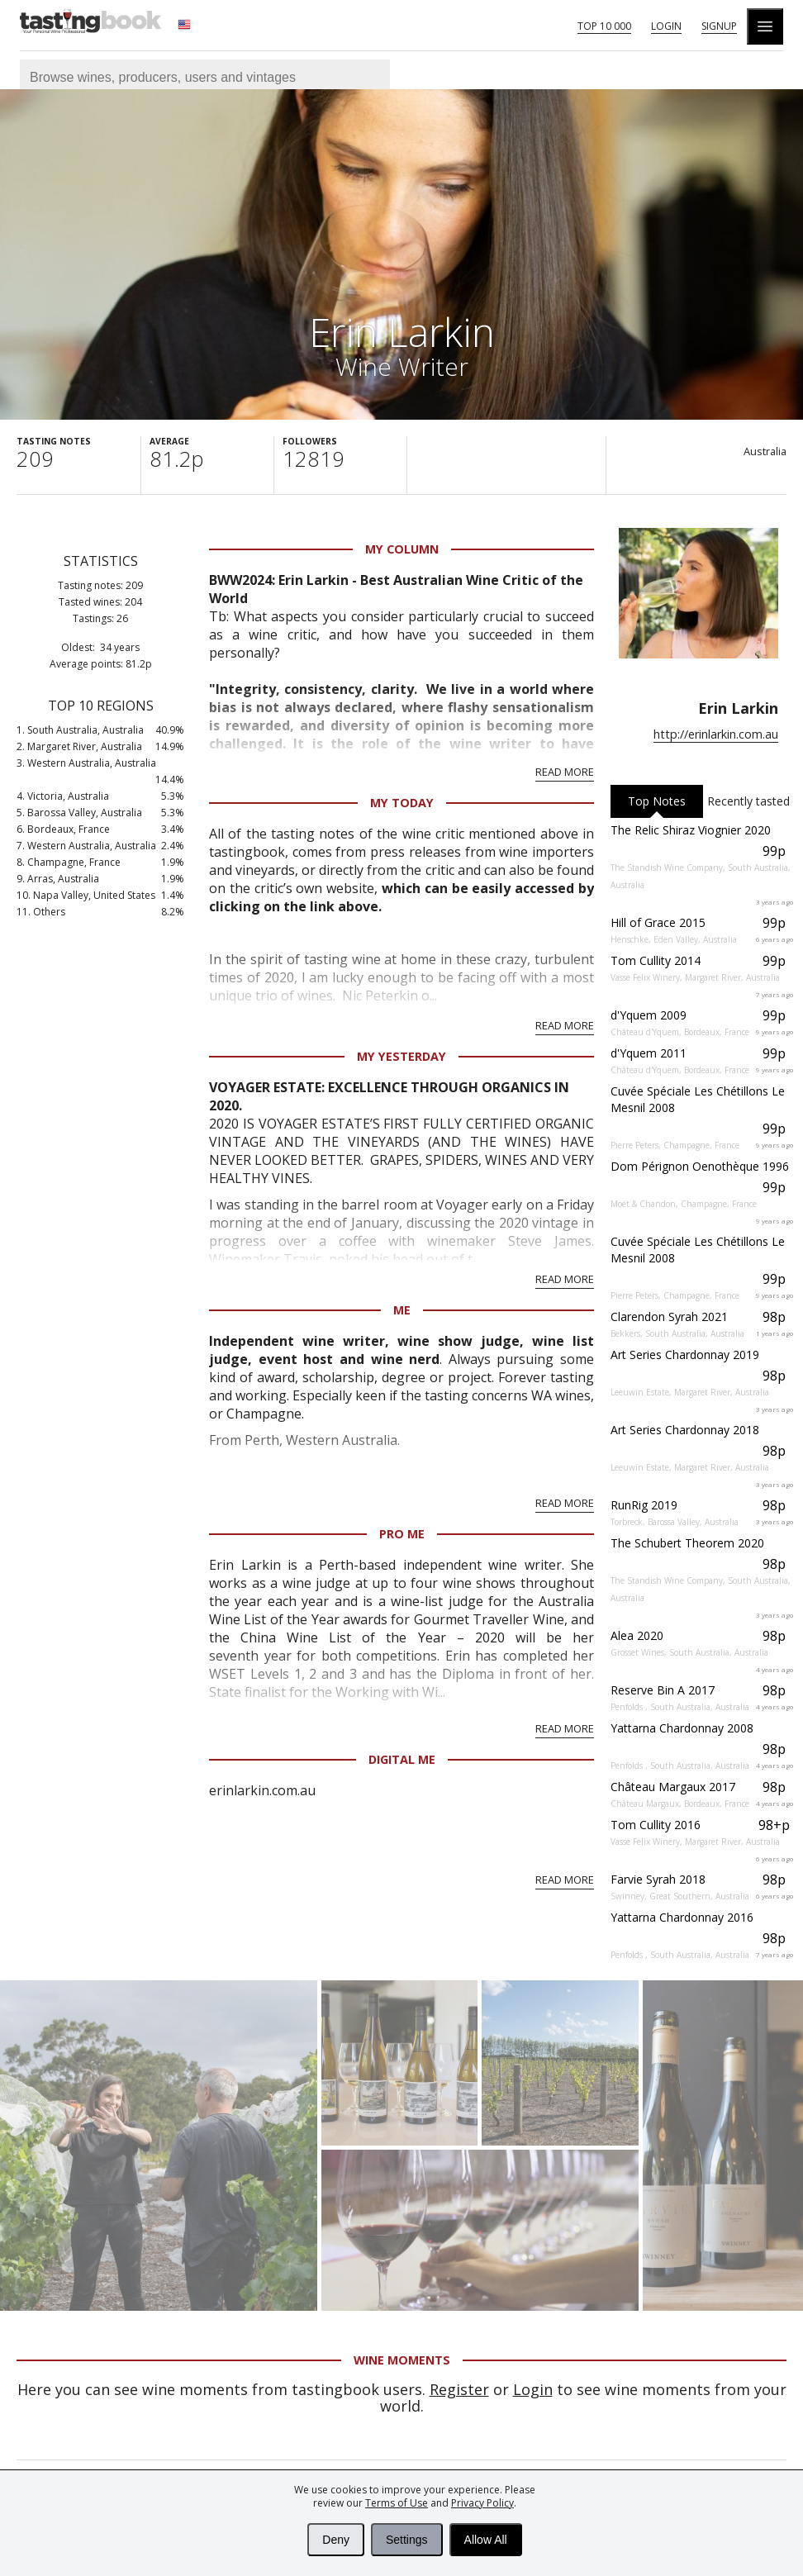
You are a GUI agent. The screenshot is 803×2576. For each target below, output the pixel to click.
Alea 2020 (637, 1635)
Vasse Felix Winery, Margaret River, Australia (695, 977)
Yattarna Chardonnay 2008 (682, 1728)
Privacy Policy (482, 2503)
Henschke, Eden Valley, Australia (674, 939)
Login (666, 26)
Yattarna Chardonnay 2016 (682, 1917)
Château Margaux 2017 (673, 1786)
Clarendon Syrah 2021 (669, 1316)
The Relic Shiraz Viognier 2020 (691, 830)
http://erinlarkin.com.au (715, 734)
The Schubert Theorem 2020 (687, 1543)
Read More (564, 771)
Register (459, 2389)
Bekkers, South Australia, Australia (677, 1333)
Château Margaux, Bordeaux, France (680, 1803)
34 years (120, 647)
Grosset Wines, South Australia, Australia (689, 1652)
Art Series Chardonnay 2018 (685, 1430)
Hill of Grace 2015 (658, 922)
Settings (407, 2539)
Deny (335, 2539)
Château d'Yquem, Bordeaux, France (680, 1032)
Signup (719, 26)
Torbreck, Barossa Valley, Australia (675, 1522)
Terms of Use (396, 2503)
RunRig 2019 (644, 1505)
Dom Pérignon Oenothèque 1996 (700, 1166)
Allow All (485, 2539)
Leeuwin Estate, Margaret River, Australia (690, 1392)
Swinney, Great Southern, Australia (680, 1896)
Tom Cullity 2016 (656, 1824)
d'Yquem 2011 (649, 1053)
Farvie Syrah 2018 (658, 1879)
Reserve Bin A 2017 (663, 1690)
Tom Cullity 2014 (656, 960)
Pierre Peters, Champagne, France (675, 1145)
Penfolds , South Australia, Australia (680, 1707)
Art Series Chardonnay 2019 (685, 1354)
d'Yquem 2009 (649, 1015)
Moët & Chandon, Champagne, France (684, 1204)
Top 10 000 (604, 26)
